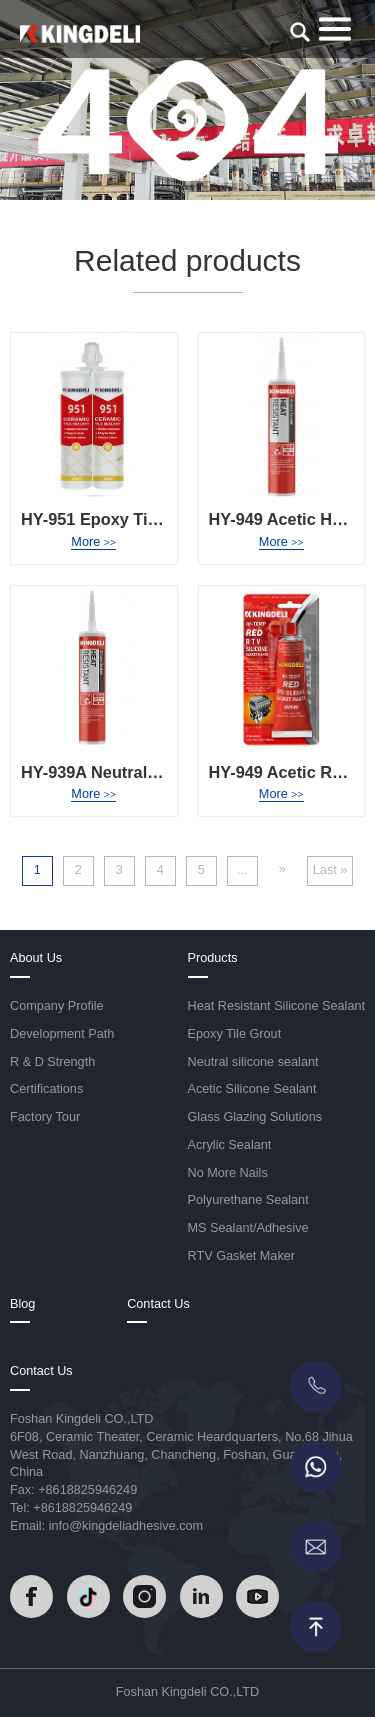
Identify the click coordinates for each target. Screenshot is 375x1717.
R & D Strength (52, 1062)
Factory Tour (45, 1117)
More (93, 542)
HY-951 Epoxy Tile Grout (115, 519)
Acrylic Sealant (230, 1145)
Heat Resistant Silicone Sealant (277, 1006)
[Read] (80, 33)
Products (213, 958)
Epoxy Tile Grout (235, 1034)
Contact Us (158, 1304)
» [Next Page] (282, 869)
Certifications (46, 1089)
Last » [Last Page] (330, 870)
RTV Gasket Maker (242, 1256)
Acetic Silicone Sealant (252, 1089)
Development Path (62, 1034)
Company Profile (57, 1006)
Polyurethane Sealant (248, 1200)
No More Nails (228, 1173)
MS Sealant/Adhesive (248, 1228)
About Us (36, 958)
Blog (22, 1304)
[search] (300, 32)
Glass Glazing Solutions (255, 1117)
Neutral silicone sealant (253, 1062)
